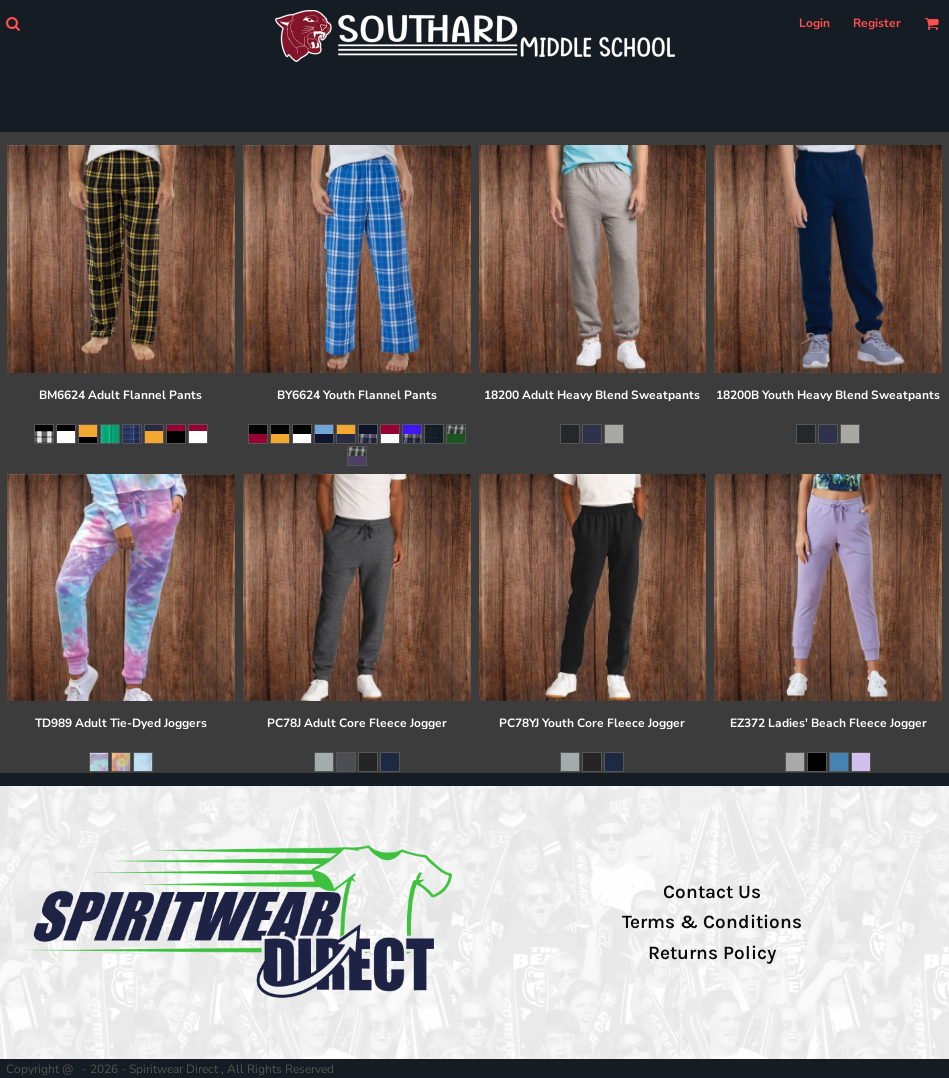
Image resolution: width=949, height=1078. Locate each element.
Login (814, 23)
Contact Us (712, 892)
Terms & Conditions (712, 922)
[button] (12, 23)
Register (877, 23)
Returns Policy (712, 953)
